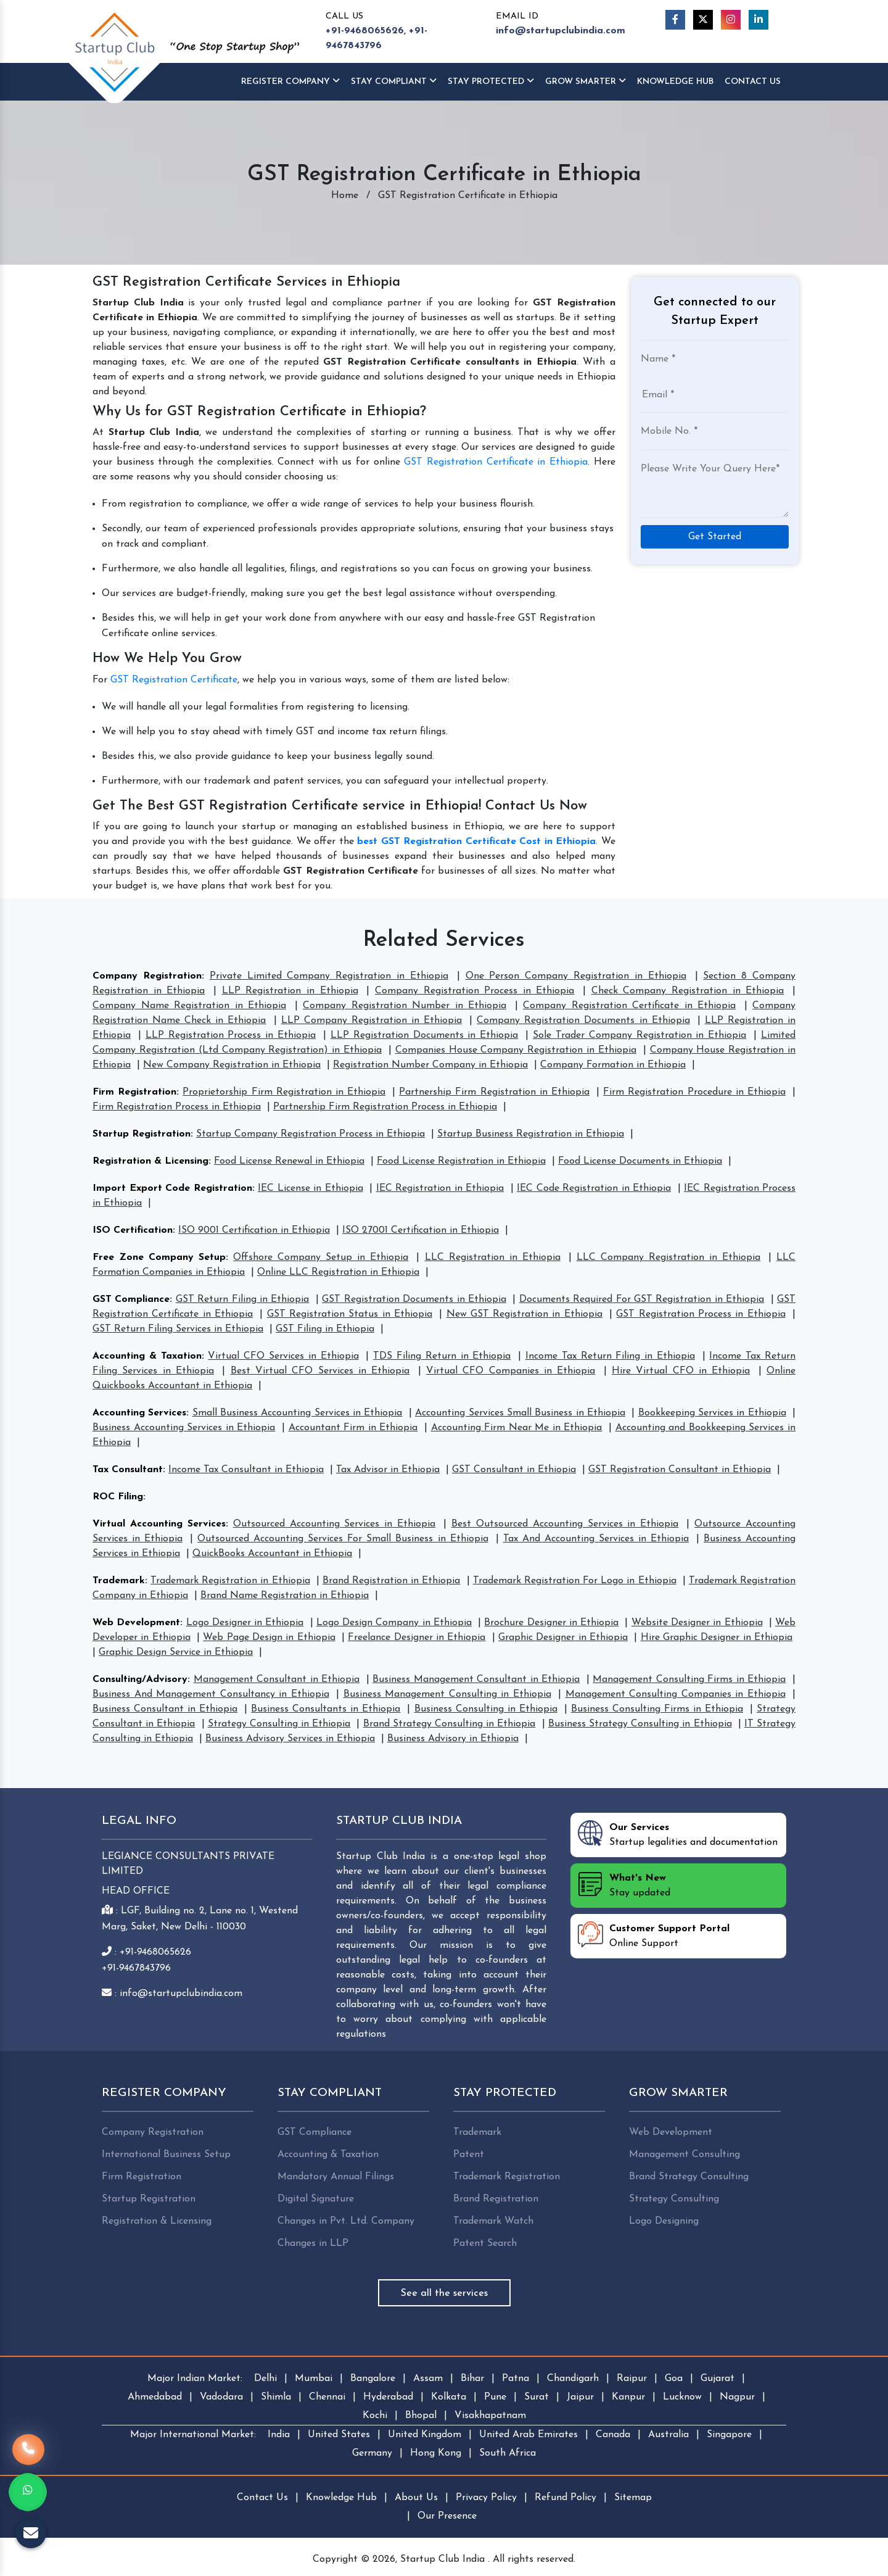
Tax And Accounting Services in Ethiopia (596, 1539)
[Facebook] (675, 20)
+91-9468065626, (366, 31)
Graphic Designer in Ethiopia (563, 1637)
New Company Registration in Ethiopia (232, 1065)
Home (344, 196)
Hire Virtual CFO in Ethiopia (681, 1371)
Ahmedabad (155, 2397)
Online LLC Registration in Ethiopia (338, 1272)
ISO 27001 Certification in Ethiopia (420, 1230)
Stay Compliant (394, 81)
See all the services (444, 2293)
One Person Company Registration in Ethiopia (576, 976)
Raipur (632, 2378)
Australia (668, 2435)
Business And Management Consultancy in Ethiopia (210, 1694)
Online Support (654, 1935)
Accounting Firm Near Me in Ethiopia (516, 1428)
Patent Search (485, 2243)
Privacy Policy (486, 2498)
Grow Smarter (585, 81)
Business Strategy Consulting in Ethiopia (640, 1724)
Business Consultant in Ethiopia (164, 1709)
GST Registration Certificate (173, 680)
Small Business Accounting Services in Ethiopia (297, 1413)
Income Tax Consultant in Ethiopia (246, 1470)
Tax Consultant (127, 1470)
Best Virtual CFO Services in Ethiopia (320, 1371)
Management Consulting (684, 2155)
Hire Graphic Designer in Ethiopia (716, 1637)
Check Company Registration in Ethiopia (687, 991)
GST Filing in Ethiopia (325, 1329)
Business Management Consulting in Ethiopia (447, 1694)
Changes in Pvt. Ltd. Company (346, 2221)
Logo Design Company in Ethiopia (394, 1623)
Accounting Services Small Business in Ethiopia (520, 1413)
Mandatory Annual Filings (336, 2177)
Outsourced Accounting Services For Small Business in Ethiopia (342, 1539)
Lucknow (682, 2397)
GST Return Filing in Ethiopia (243, 1299)
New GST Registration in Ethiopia (524, 1314)
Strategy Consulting (674, 2199)
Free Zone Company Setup (159, 1257)
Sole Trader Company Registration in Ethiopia (639, 1035)
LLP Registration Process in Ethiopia (231, 1035)
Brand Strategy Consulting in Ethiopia (449, 1724)
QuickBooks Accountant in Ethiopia (272, 1554)
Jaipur (580, 2397)
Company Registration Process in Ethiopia (475, 991)
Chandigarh (573, 2378)
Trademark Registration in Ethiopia (230, 1581)
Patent (468, 2155)
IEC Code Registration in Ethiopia (594, 1188)
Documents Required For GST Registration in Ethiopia (641, 1299)
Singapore (729, 2435)
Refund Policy (565, 2498)
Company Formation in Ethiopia (613, 1065)
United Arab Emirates (528, 2435)
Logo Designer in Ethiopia (245, 1623)
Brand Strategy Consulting (689, 2177)
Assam (428, 2378)
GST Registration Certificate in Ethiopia (496, 462)
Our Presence (447, 2516)
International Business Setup (166, 2155)
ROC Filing (117, 1497)
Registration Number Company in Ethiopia (430, 1065)
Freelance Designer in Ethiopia (416, 1637)
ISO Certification (132, 1230)
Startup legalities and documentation (678, 1833)
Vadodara (221, 2397)
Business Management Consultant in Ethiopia (476, 1679)
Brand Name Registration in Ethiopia (284, 1596)
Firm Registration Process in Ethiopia (176, 1107)
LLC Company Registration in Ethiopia (668, 1257)
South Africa (507, 2453)
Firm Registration (134, 1092)
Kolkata (448, 2397)
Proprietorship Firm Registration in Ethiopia (284, 1092)
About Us (416, 2498)
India (279, 2435)
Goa (674, 2378)
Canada (613, 2435)
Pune (495, 2397)
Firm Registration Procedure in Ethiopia (694, 1092)
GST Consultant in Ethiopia (514, 1470)
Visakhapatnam (490, 2416)
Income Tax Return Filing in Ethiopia (610, 1356)
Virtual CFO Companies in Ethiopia (510, 1371)
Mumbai (313, 2378)
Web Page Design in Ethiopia (269, 1637)
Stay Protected (491, 81)
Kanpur (628, 2397)
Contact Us (753, 81)
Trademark (118, 1581)
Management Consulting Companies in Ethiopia (675, 1694)
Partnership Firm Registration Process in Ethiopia (385, 1107)
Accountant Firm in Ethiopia (353, 1428)
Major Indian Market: (194, 2378)
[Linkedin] (758, 20)
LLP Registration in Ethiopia (290, 991)
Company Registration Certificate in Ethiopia (629, 1006)
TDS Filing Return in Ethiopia (442, 1356)
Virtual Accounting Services (159, 1524)
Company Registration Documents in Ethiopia (583, 1020)
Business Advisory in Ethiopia (453, 1739)
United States (339, 2435)
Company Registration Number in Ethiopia (404, 1006)
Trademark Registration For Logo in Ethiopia (574, 1581)
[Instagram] (731, 20)
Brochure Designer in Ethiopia (551, 1623)
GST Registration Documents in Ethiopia (414, 1299)
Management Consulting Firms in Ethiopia (689, 1679)
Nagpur (737, 2397)
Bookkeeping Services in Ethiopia (712, 1413)
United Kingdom (424, 2435)
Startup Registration (141, 1134)
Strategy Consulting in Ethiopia (279, 1724)
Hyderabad (388, 2397)
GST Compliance (131, 1299)
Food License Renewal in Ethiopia (289, 1161)
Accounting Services (139, 1413)
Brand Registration (495, 2199)
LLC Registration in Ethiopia (493, 1257)
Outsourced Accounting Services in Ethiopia (334, 1524)
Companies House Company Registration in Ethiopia (515, 1050)
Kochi (375, 2416)
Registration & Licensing (150, 1161)
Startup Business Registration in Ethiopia (530, 1134)
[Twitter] (703, 20)
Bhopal (421, 2416)
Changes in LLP (313, 2243)
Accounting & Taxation (147, 1356)
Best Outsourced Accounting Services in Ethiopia (564, 1524)
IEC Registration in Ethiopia (440, 1188)
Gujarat (717, 2378)
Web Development (136, 1623)
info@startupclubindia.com (560, 31)
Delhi (265, 2378)
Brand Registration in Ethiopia (391, 1581)
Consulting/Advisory (139, 1679)
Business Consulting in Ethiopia (485, 1709)
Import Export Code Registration (172, 1188)
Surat (536, 2397)
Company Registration (147, 976)
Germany (372, 2453)
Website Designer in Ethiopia (697, 1623)
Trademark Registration (506, 2177)
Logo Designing (664, 2221)
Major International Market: (193, 2435)
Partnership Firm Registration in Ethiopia (494, 1092)
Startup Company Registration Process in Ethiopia (310, 1134)
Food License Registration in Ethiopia (461, 1161)
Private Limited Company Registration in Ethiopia (329, 976)
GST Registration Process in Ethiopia (700, 1314)
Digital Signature (316, 2199)
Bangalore (372, 2378)
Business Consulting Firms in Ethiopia (657, 1709)
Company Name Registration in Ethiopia (189, 1006)
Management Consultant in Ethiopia (277, 1679)
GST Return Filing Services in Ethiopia (177, 1329)
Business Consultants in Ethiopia (325, 1709)
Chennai (327, 2397)
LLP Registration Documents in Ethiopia (424, 1035)
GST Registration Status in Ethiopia (349, 1314)
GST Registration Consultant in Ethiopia (679, 1470)
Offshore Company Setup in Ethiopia (320, 1257)
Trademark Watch (493, 2221)
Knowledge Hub (341, 2498)
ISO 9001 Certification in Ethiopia (254, 1230)
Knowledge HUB (675, 81)
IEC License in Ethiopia (310, 1188)
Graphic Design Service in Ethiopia (176, 1652)
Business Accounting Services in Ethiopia (183, 1428)
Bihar (472, 2378)
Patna (515, 2378)
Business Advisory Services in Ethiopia (290, 1739)
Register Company (290, 81)
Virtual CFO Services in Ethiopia (283, 1356)
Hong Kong (435, 2453)
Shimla (276, 2397)
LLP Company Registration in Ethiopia (371, 1020)
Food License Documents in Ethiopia (640, 1161)
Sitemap (633, 2498)
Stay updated (624, 1884)
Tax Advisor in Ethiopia (388, 1470)
